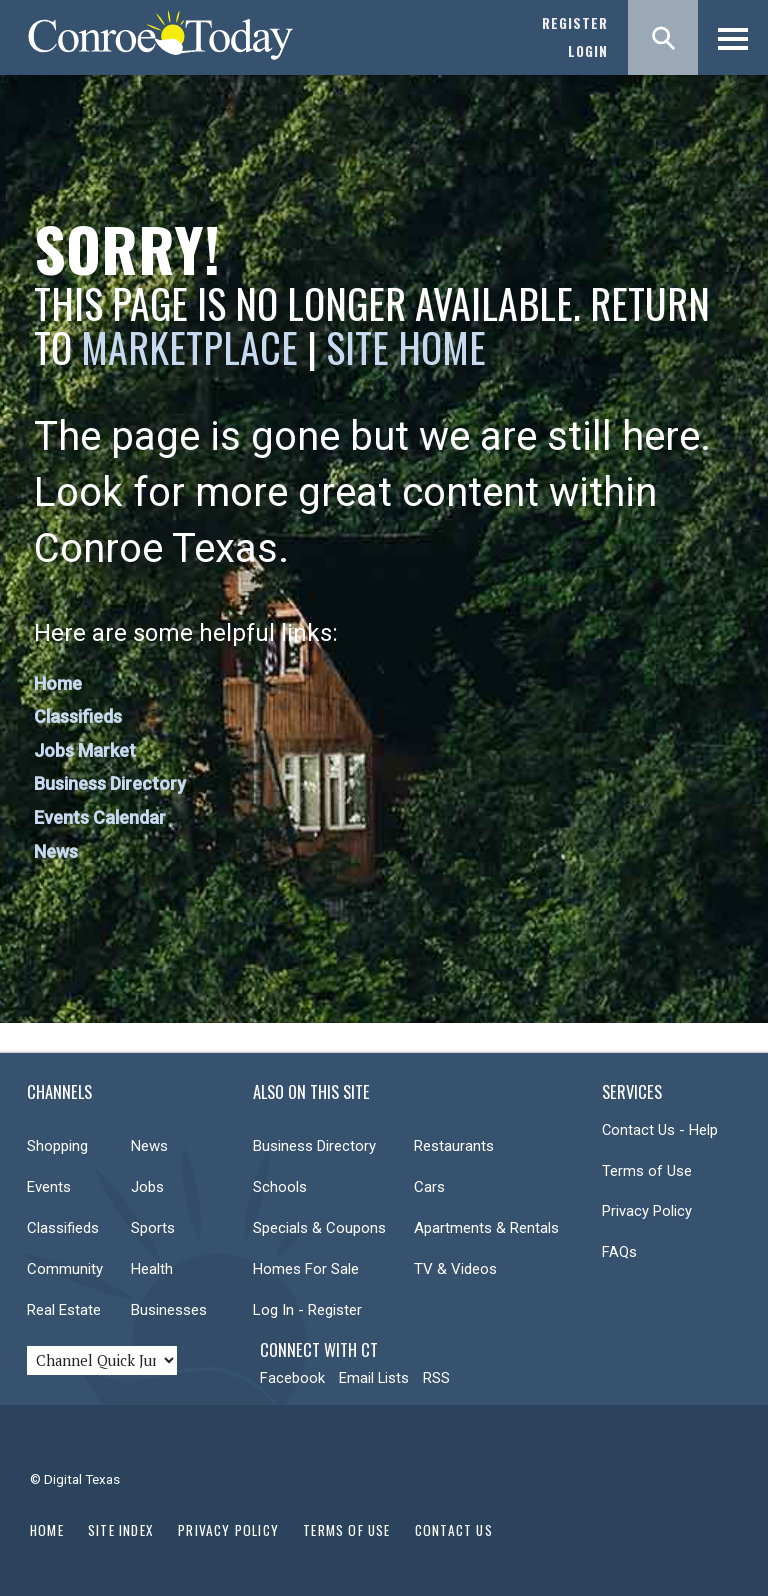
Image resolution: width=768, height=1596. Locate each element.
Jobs (147, 1187)
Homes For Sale (306, 1269)
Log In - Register (307, 1310)
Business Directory (110, 783)
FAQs (619, 1252)
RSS (436, 1378)
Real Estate (64, 1310)
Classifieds (78, 716)
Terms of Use (647, 1171)
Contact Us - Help (660, 1130)
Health (152, 1269)
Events (49, 1187)
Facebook (292, 1378)
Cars (429, 1187)
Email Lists (374, 1378)
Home (58, 683)
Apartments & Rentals (486, 1228)
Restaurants (454, 1146)
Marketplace (189, 347)
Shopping (57, 1146)
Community (65, 1269)
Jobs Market (85, 750)
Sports (153, 1228)
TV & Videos (455, 1269)
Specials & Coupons (319, 1228)
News (56, 851)
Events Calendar (100, 817)
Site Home (406, 347)
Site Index (121, 1530)
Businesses (169, 1310)
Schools (280, 1187)
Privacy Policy (647, 1211)
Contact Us (454, 1530)
